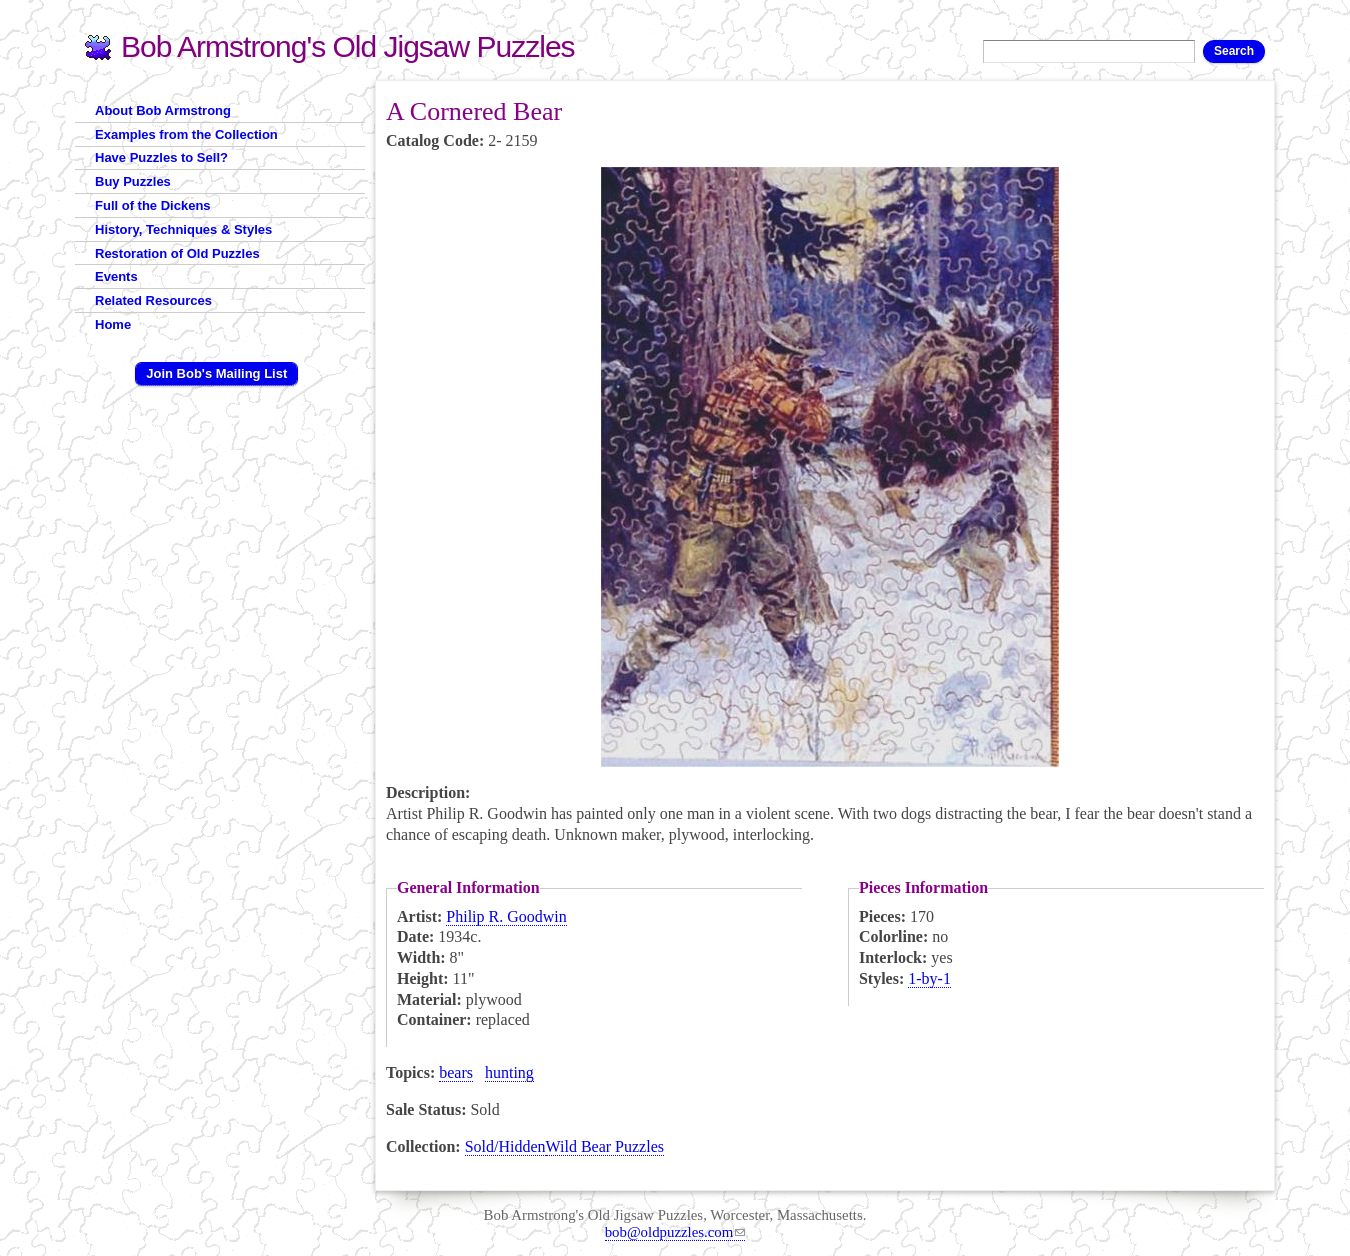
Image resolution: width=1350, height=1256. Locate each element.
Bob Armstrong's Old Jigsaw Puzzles (348, 46)
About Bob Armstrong (163, 110)
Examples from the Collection (186, 134)
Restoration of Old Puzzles (177, 253)
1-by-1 (929, 978)
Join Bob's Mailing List (216, 373)
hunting (509, 1072)
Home (113, 324)
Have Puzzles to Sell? (161, 157)
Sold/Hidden (505, 1146)
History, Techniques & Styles (183, 229)
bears (456, 1072)
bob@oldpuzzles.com (675, 1232)
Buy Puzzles (133, 181)
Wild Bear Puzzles (605, 1146)
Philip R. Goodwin (506, 916)
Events (116, 276)
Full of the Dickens (153, 205)
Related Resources (153, 300)
